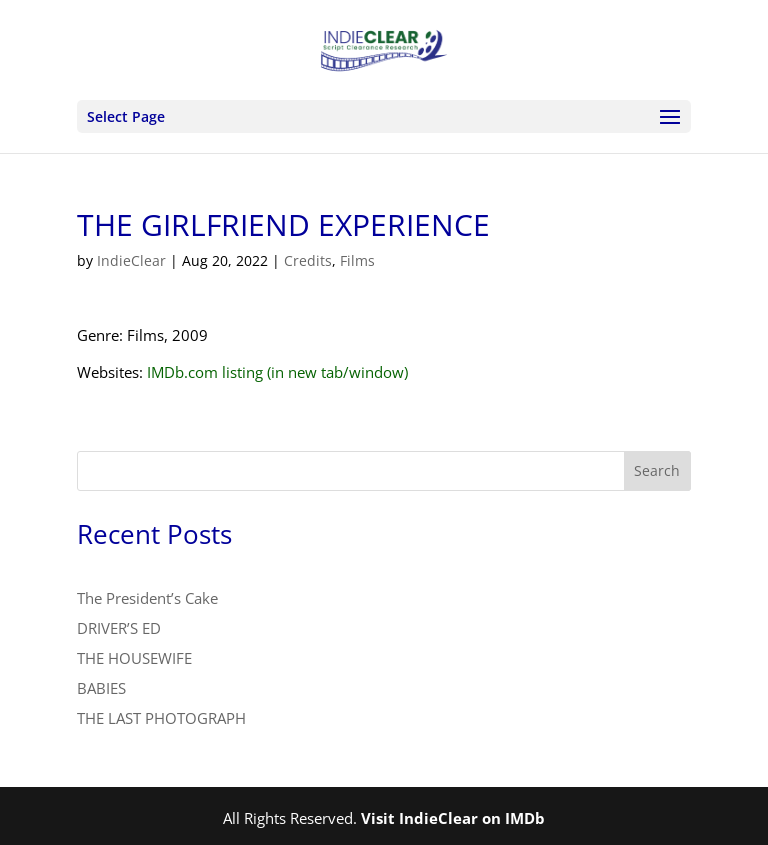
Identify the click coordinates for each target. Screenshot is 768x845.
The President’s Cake (147, 598)
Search (657, 470)
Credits (308, 260)
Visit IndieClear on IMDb (453, 818)
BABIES (101, 688)
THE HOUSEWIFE (134, 658)
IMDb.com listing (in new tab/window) (277, 372)
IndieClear (131, 260)
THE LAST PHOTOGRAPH (161, 718)
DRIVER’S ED (119, 628)
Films (357, 260)
